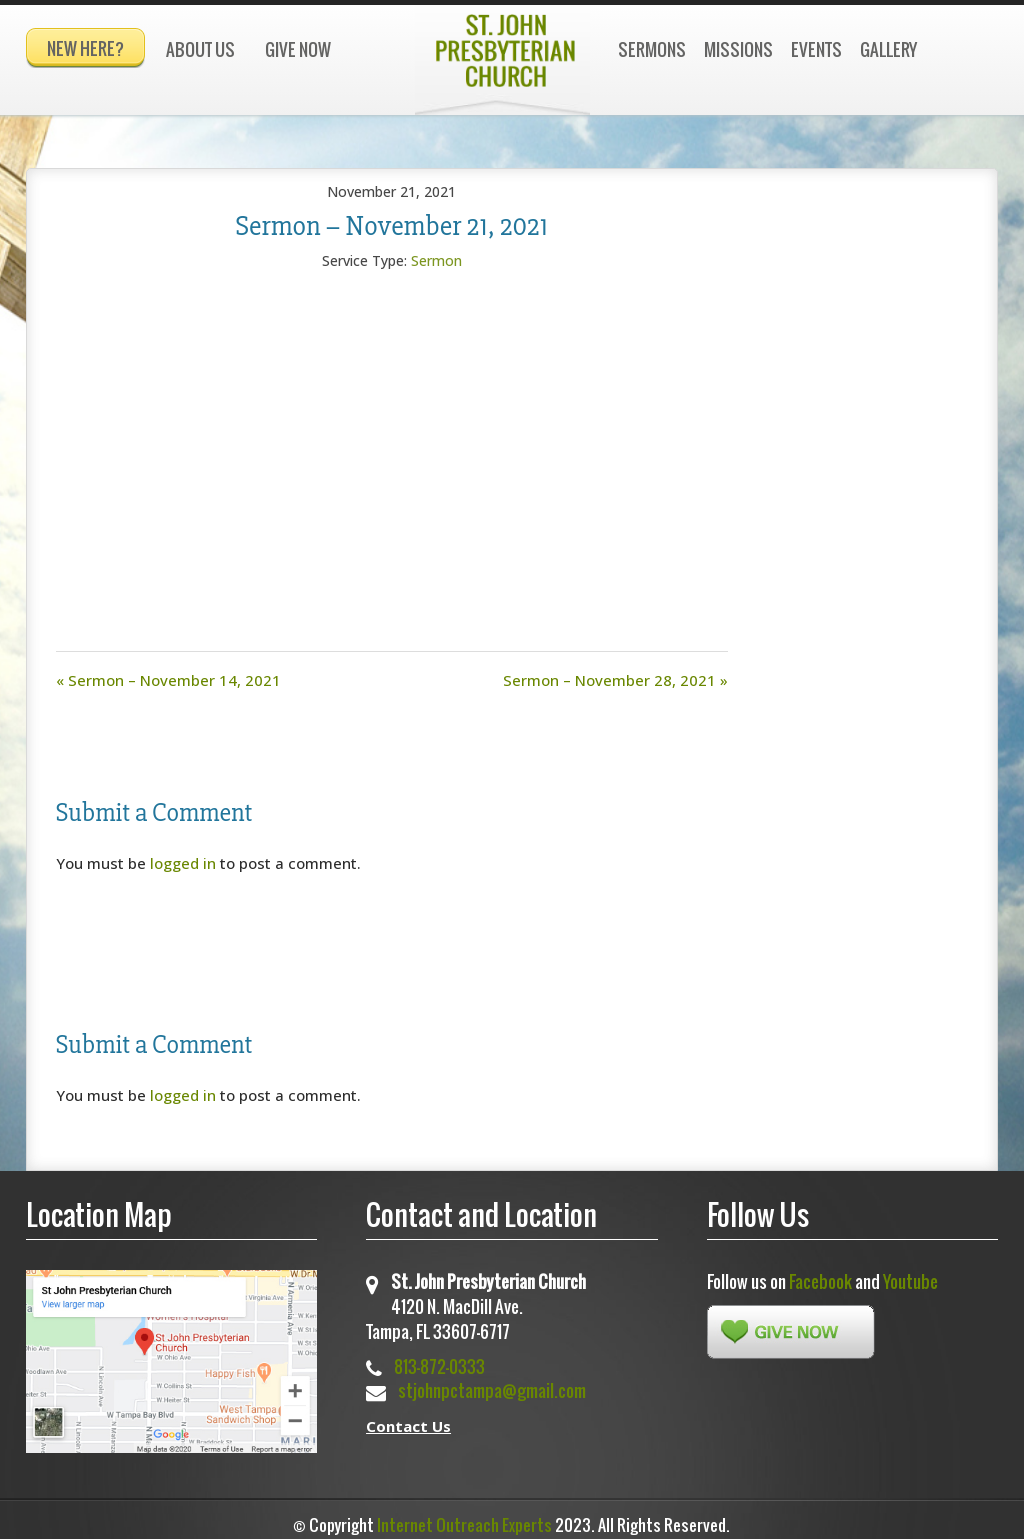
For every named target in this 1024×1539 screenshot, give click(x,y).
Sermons (652, 49)
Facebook (820, 1272)
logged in (183, 854)
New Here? (85, 48)
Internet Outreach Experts (464, 1516)
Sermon (436, 251)
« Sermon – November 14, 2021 (168, 671)
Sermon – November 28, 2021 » (615, 671)
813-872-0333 (439, 1357)
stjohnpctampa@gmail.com (492, 1381)
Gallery (888, 49)
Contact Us (408, 1417)
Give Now (298, 49)
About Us (200, 49)
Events (816, 49)
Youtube (910, 1272)
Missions (738, 49)
